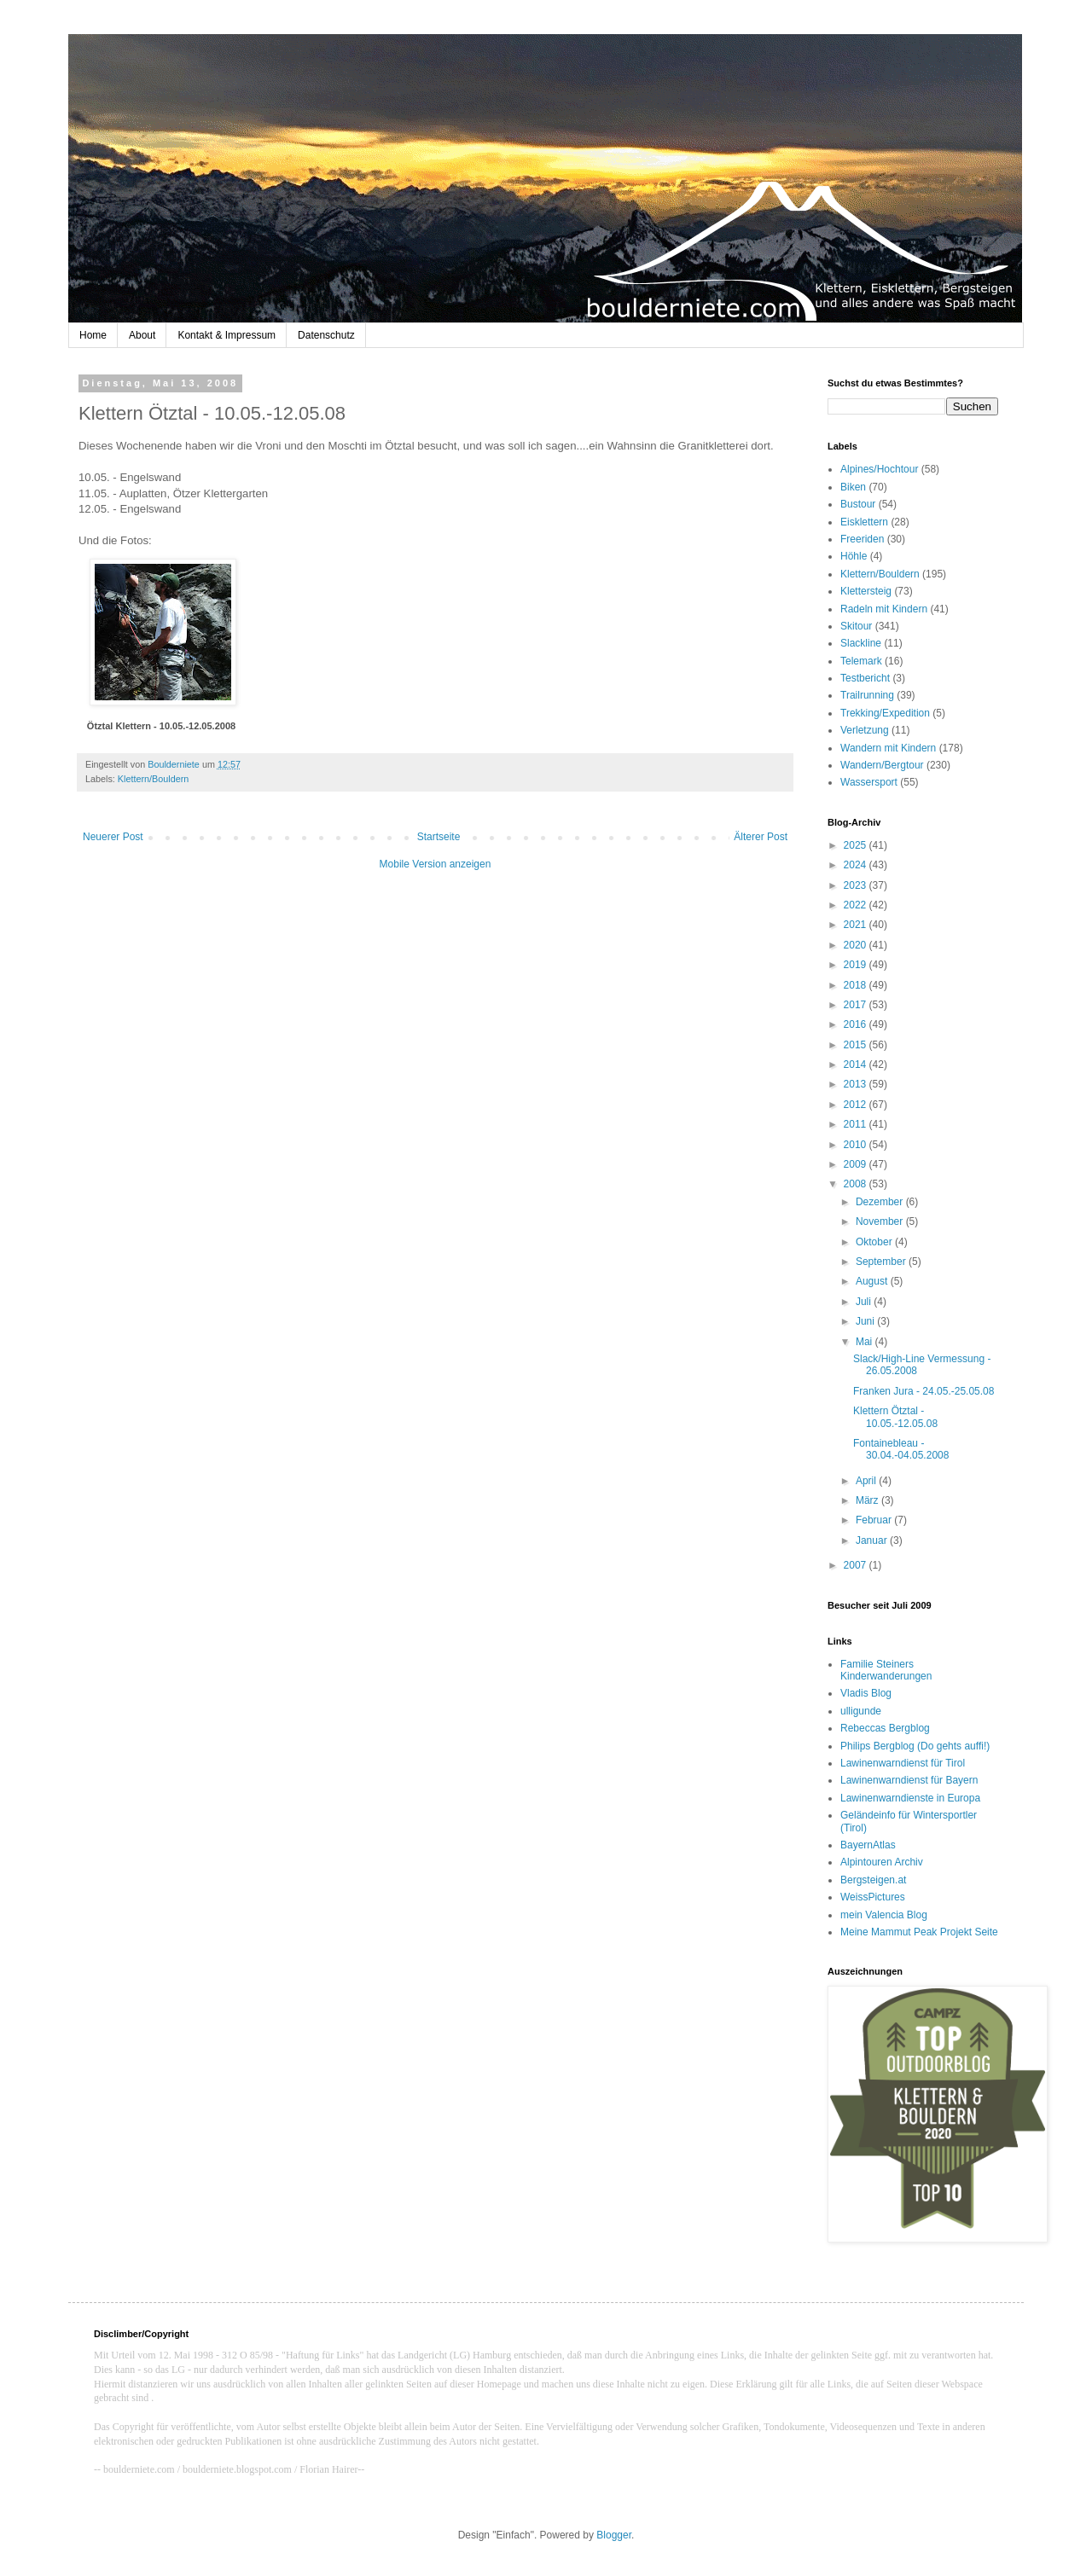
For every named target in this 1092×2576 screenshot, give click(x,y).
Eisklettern (864, 522)
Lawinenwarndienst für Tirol (902, 1763)
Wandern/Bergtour (882, 765)
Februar (875, 1520)
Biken (853, 487)
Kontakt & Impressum (226, 335)
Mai (865, 1342)
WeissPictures (872, 1897)
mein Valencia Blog (883, 1915)
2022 (856, 905)
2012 (856, 1105)
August (873, 1281)
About (142, 335)
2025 (856, 845)
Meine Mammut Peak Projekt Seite (919, 1932)
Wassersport (868, 782)
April (867, 1481)
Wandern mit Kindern (888, 748)
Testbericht (865, 678)
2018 (856, 985)
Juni (866, 1321)
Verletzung (864, 730)
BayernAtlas (868, 1845)
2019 (856, 965)
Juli (865, 1302)
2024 (856, 865)
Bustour (857, 504)
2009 (856, 1164)
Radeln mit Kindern (883, 609)
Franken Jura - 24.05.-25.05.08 (923, 1391)
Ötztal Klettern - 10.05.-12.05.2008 (161, 726)
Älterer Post (760, 837)
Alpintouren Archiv (881, 1862)
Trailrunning (867, 695)
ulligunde (860, 1711)
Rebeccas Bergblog (885, 1728)
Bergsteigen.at (873, 1880)
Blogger (613, 2535)
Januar (873, 1540)
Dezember (881, 1202)
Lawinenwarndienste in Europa (910, 1798)
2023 (856, 885)
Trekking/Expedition (885, 713)
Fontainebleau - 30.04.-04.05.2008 (901, 1449)
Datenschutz (326, 335)
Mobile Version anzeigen (435, 864)
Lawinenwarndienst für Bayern (909, 1780)
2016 (856, 1024)
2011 (856, 1124)
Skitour (856, 626)
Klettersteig (866, 591)
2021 (856, 925)
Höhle (853, 556)
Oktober (875, 1242)
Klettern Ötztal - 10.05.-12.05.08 (895, 1417)
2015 (856, 1045)
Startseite (439, 837)
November (881, 1221)
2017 (856, 1005)
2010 (856, 1145)
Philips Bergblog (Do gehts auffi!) (915, 1746)
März (868, 1500)
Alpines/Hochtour (879, 469)
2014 (856, 1064)
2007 (856, 1565)
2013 (856, 1084)
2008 (856, 1184)
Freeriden (862, 539)
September (882, 1262)
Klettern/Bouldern (153, 779)
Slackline (860, 643)
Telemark (861, 661)
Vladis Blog (866, 1693)
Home (93, 335)
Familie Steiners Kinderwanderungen (886, 1670)
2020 (856, 945)
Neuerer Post (113, 837)
